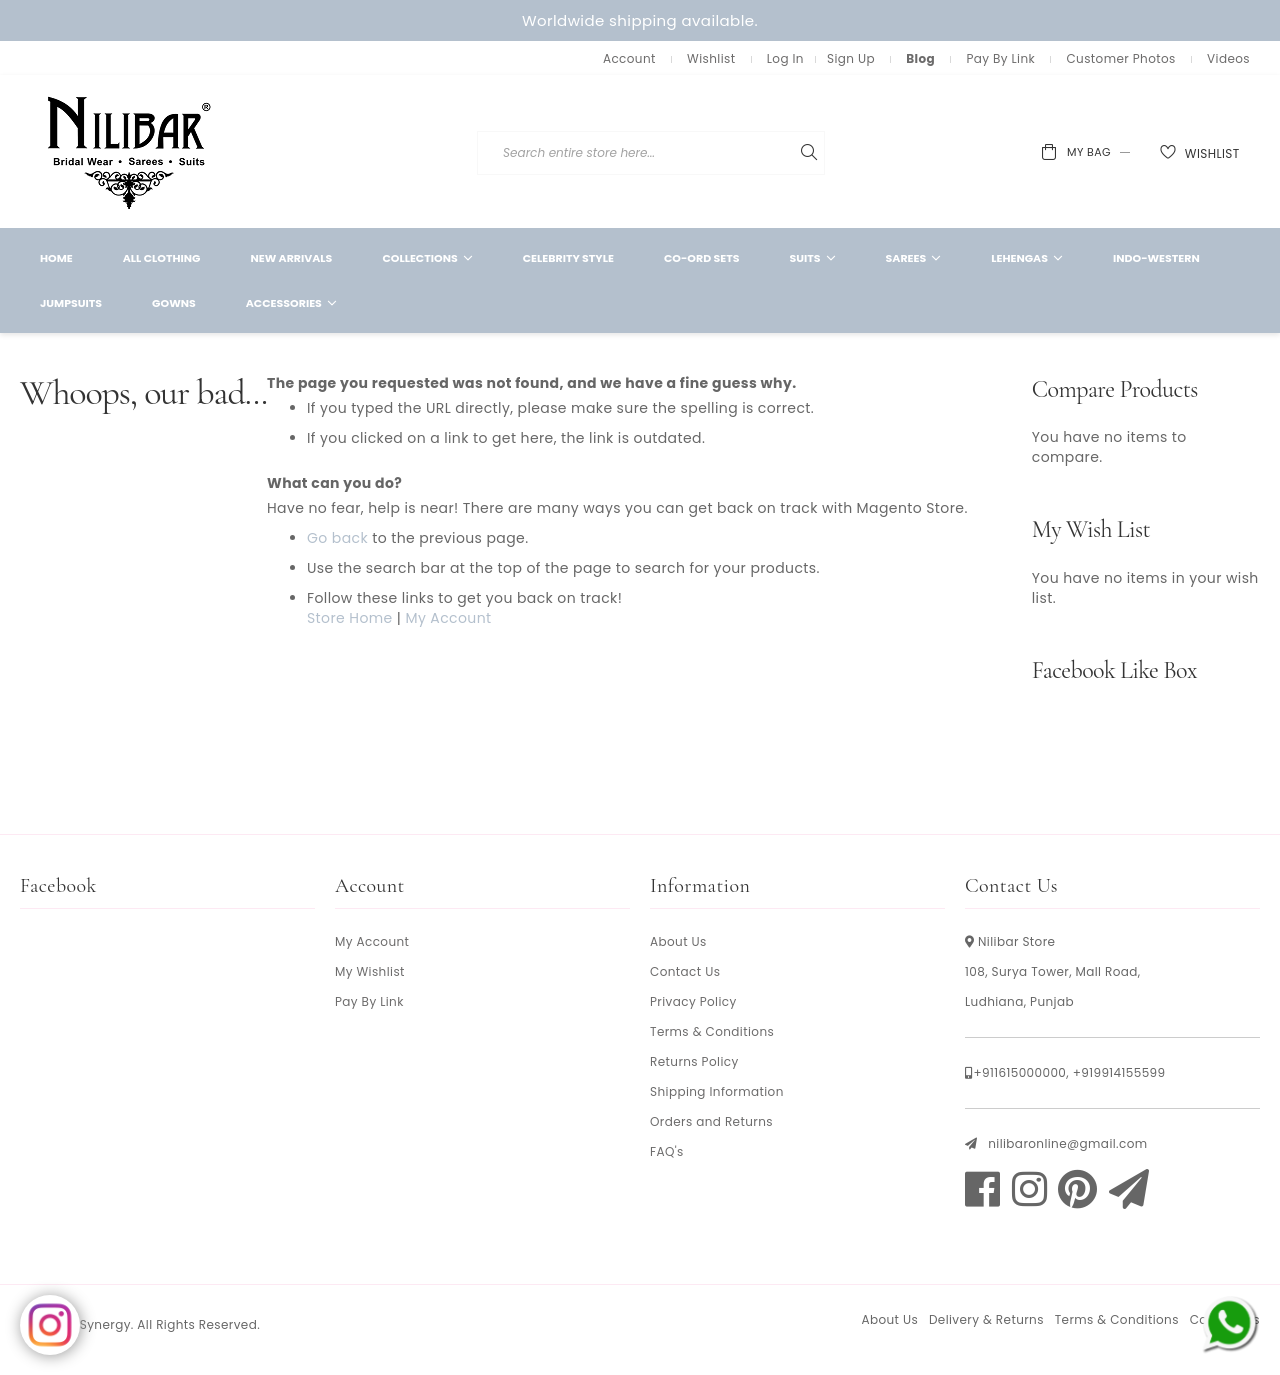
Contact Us (685, 971)
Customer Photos (1120, 58)
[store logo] (130, 151)
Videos (1228, 58)
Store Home (350, 618)
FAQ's (667, 1151)
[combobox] (794, 153)
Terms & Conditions (712, 1031)
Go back (337, 538)
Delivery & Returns (986, 1319)
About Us (678, 941)
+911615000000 (1019, 1072)
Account (629, 58)
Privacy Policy (693, 1001)
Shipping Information (717, 1091)
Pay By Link (1000, 58)
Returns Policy (694, 1061)
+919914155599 (1119, 1072)
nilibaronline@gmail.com (1067, 1143)
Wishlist (711, 58)
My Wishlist (370, 971)
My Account (448, 618)
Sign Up (851, 58)
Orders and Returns (711, 1121)
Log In (785, 58)
